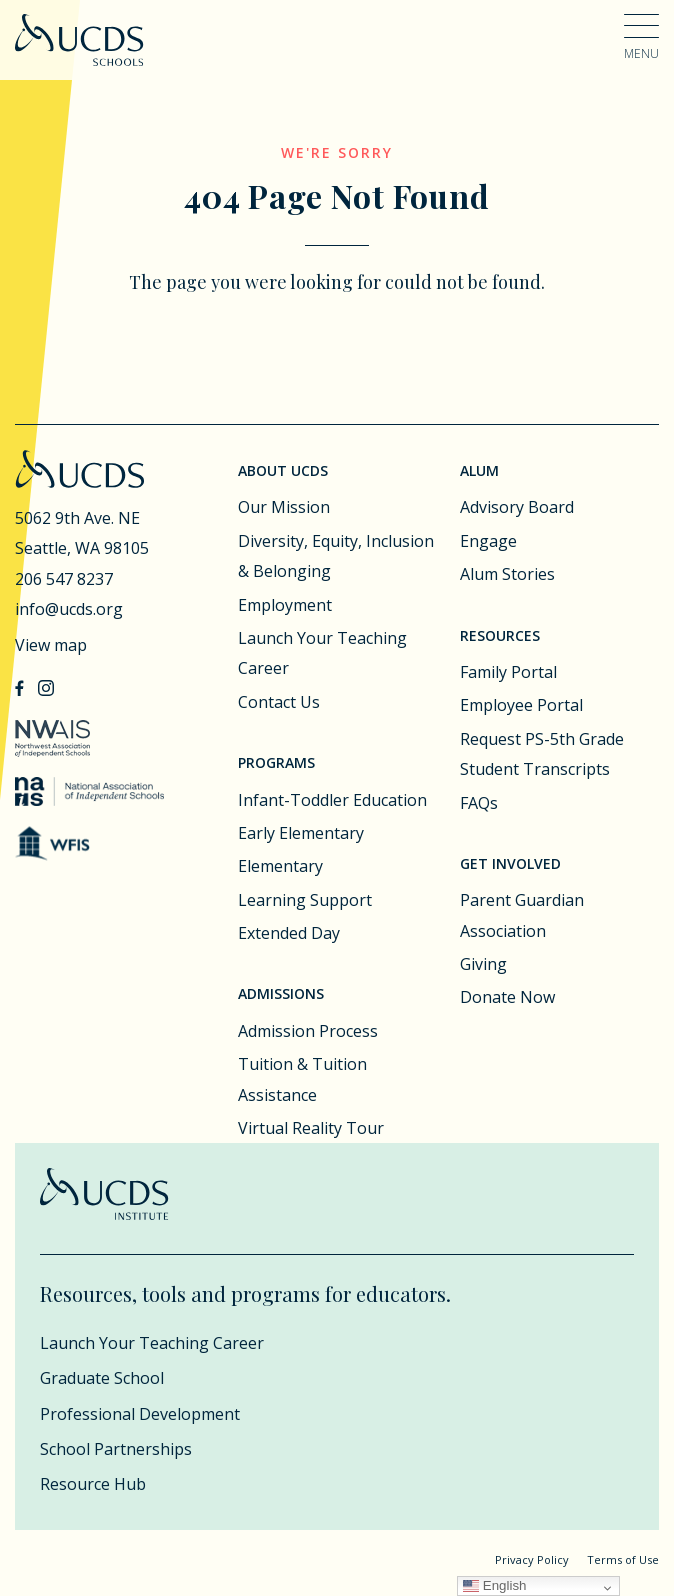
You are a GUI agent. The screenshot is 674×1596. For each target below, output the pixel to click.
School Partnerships (116, 1449)
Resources (500, 635)
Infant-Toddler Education (332, 800)
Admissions (281, 993)
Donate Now (507, 997)
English (494, 1585)
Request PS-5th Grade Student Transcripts (542, 754)
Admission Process (308, 1031)
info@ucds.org (69, 609)
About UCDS (283, 470)
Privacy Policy (532, 1559)
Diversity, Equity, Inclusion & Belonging (336, 556)
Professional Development (140, 1414)
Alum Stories (507, 574)
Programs (276, 762)
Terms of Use (623, 1559)
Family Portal (508, 672)
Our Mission (284, 507)
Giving (483, 964)
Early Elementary (301, 833)
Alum (479, 470)
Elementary (280, 866)
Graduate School (102, 1378)
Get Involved (510, 863)
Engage (488, 541)
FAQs (479, 803)
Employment (285, 605)
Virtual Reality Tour (311, 1128)
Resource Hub (93, 1484)
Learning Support (305, 900)
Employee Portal (521, 705)
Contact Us (279, 702)
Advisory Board (517, 507)
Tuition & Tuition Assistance (302, 1079)
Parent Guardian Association (522, 915)
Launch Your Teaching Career (322, 653)
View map (51, 645)
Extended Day (289, 933)
